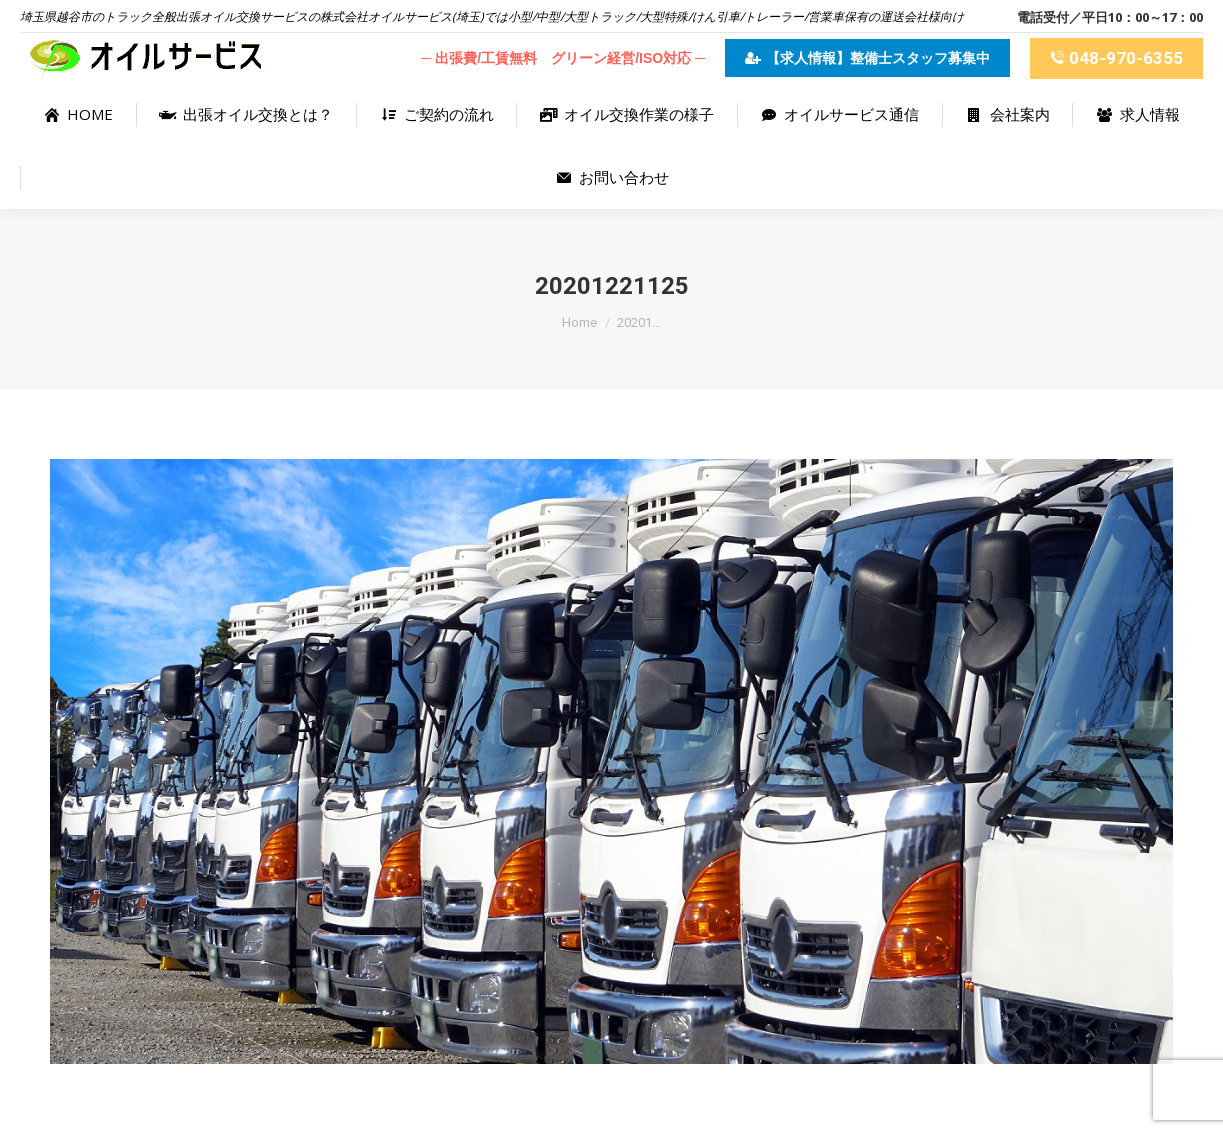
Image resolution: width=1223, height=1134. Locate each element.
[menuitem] (78, 114)
